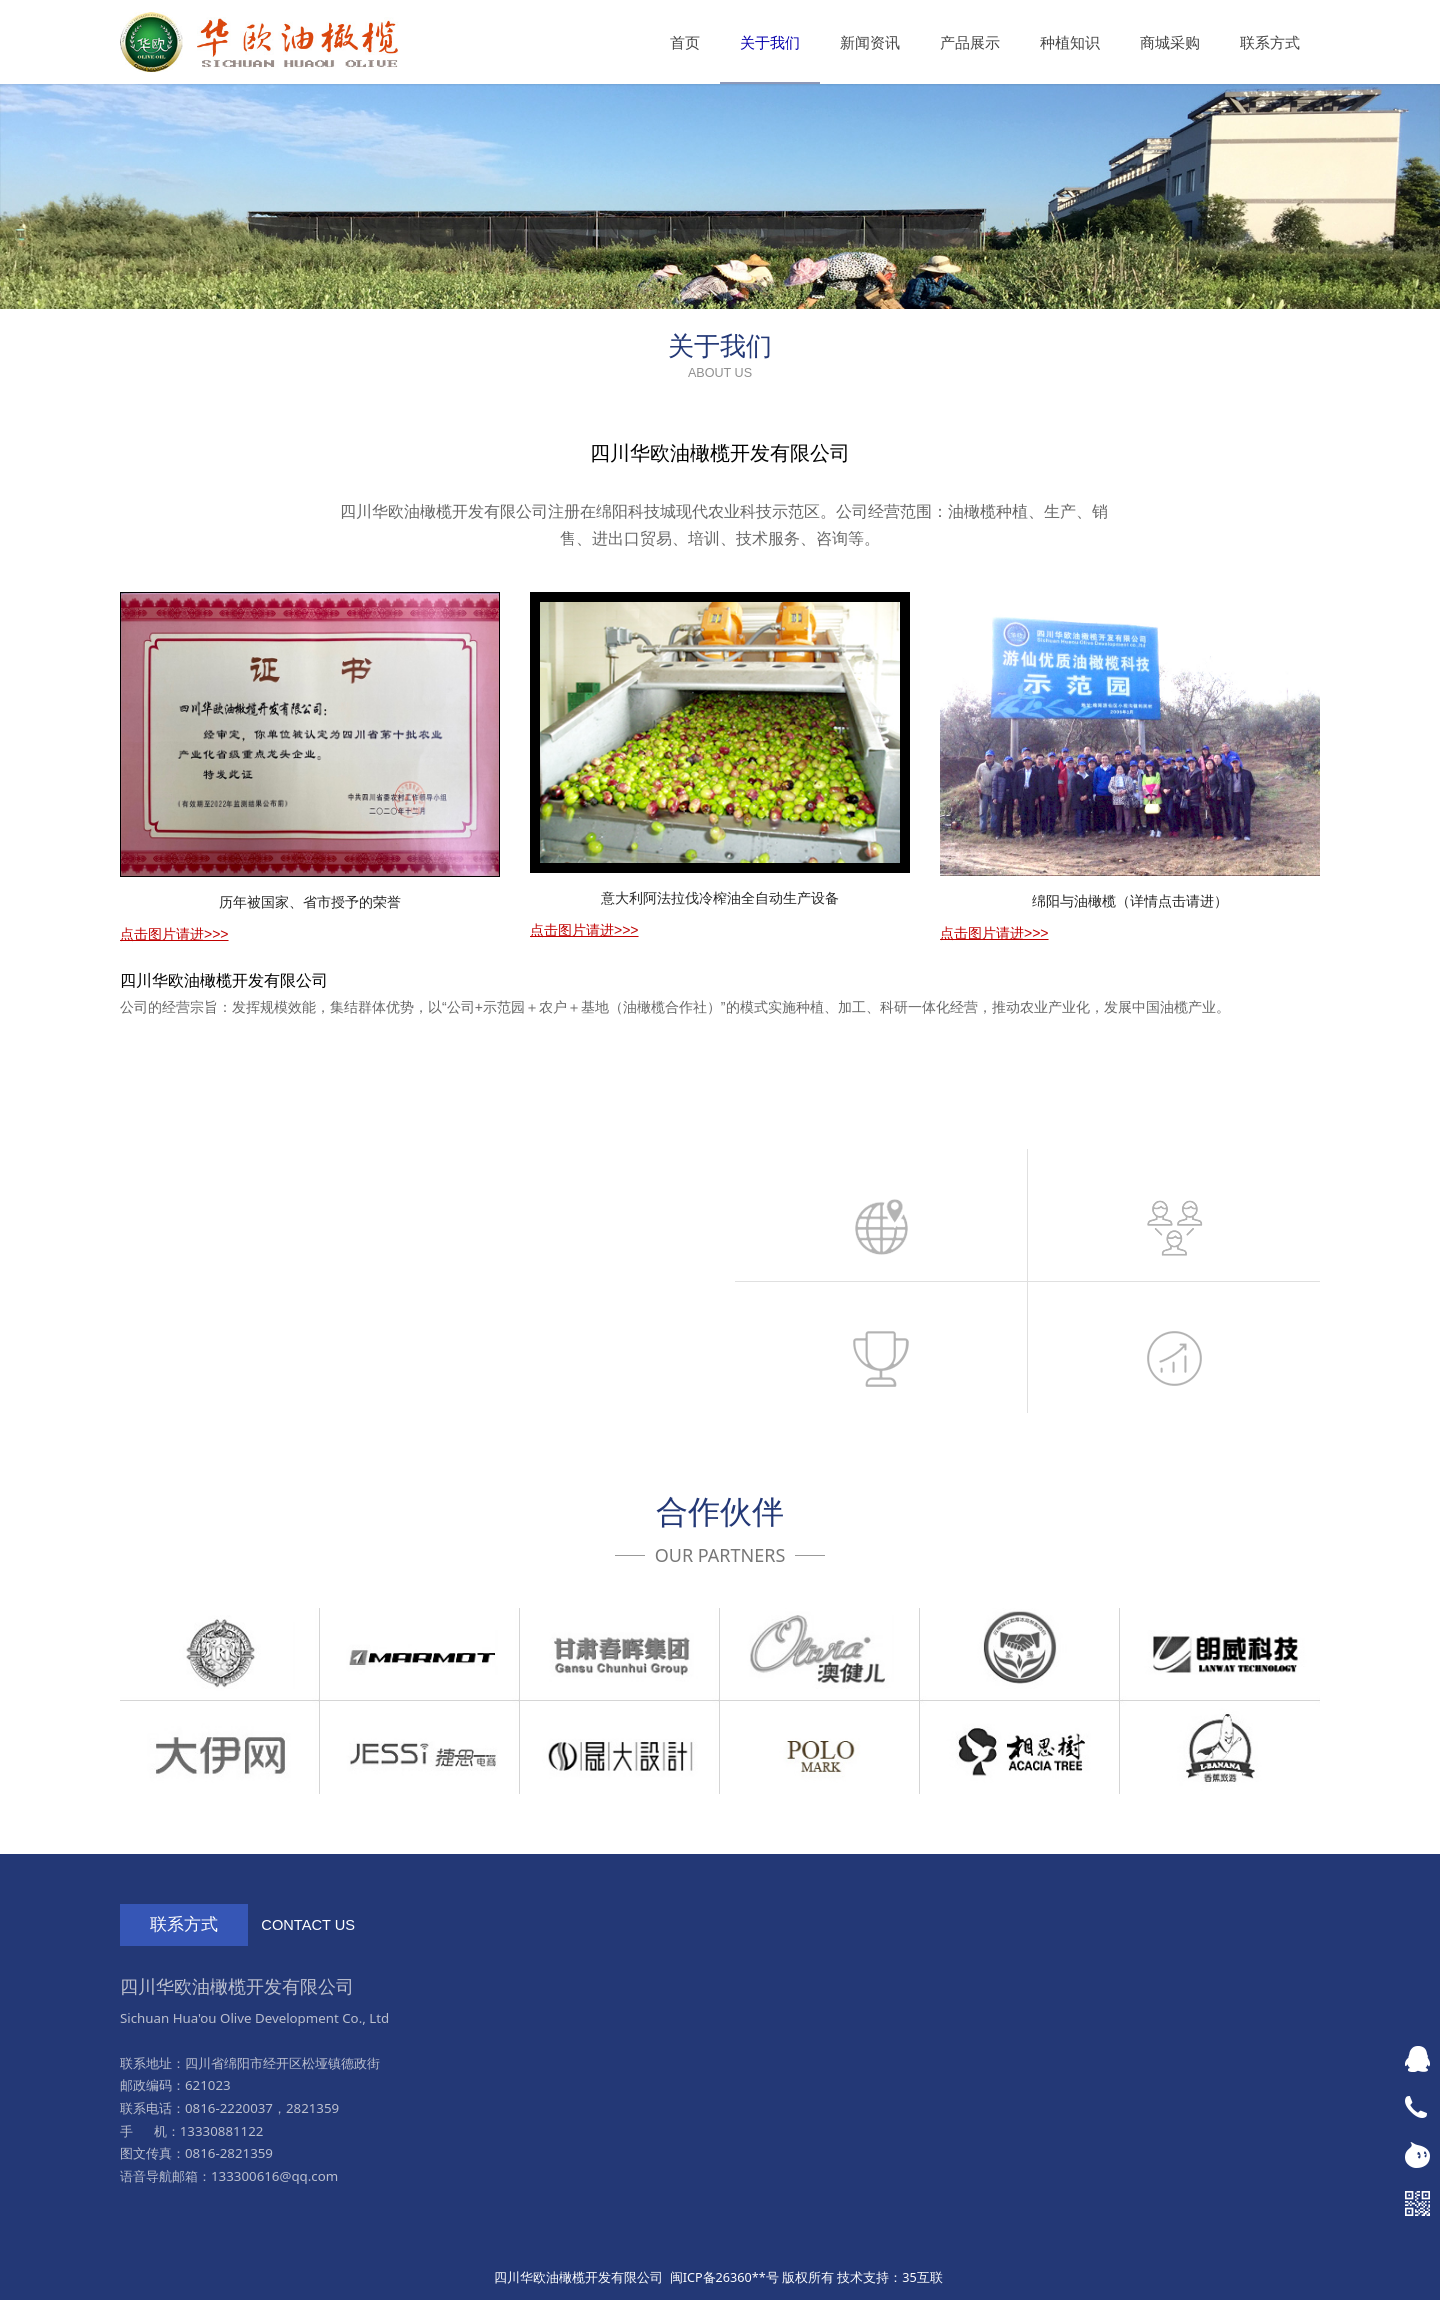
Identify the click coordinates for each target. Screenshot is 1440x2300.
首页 (685, 42)
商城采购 (1170, 42)
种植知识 (1070, 42)
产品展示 (970, 42)
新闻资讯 (870, 42)
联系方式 (1270, 42)
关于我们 (770, 42)
